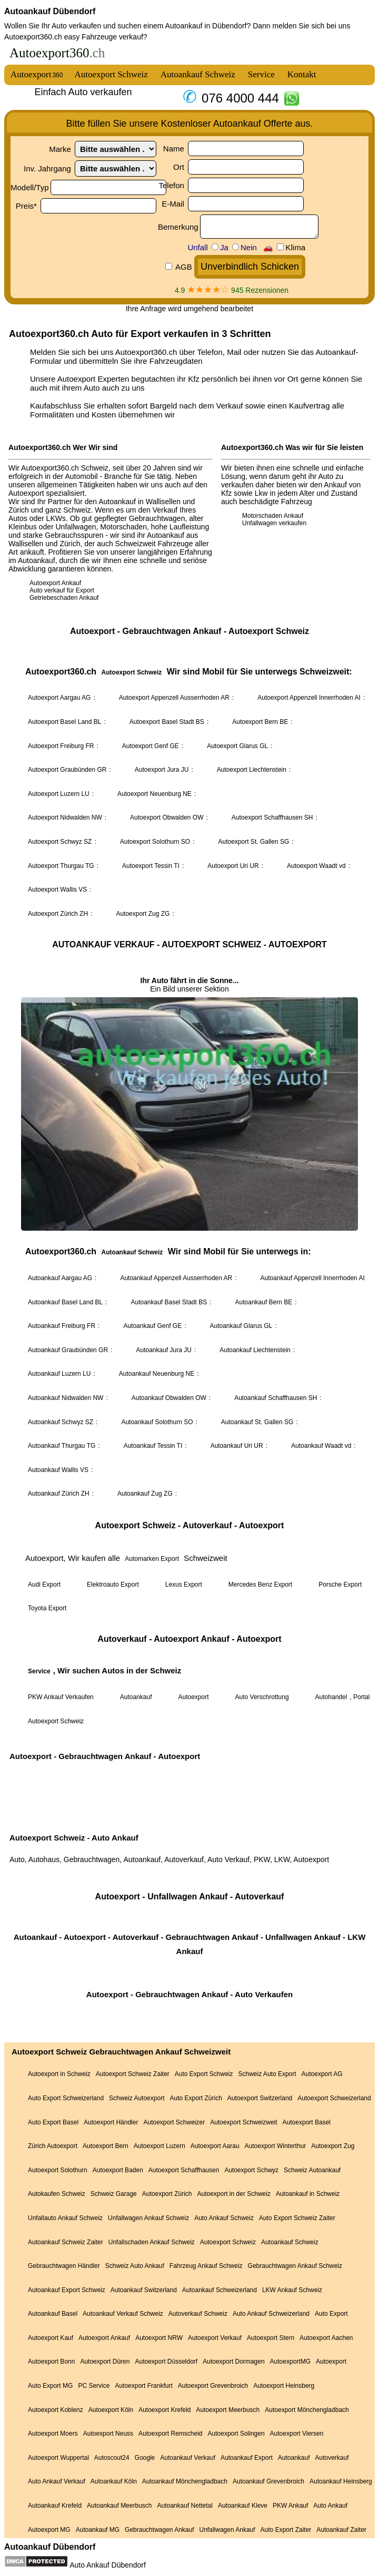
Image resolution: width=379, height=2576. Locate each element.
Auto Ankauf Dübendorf (107, 2565)
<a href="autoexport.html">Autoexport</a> (189, 1289)
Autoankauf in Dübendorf (206, 26)
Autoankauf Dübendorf (49, 11)
